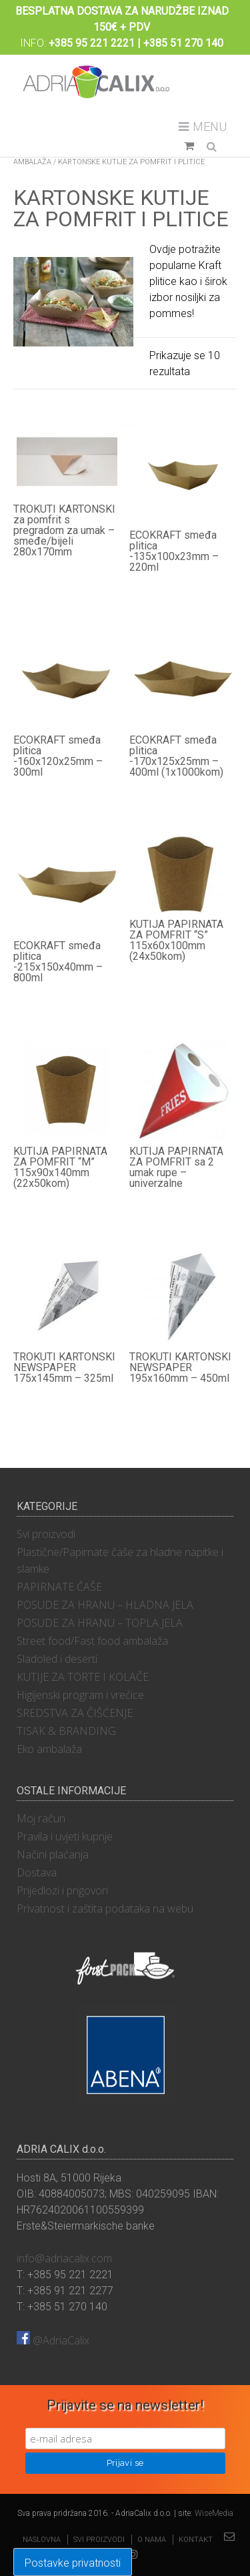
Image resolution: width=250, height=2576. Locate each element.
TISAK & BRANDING (66, 1731)
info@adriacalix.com (64, 2258)
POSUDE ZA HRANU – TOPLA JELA (100, 1622)
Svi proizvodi (46, 1534)
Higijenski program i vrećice (80, 1695)
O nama (151, 2539)
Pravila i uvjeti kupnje (65, 1836)
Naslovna (42, 2539)
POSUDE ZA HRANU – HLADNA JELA (105, 1604)
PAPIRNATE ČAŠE (59, 1586)
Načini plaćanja (53, 1854)
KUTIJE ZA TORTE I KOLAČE (83, 1676)
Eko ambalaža (49, 1749)
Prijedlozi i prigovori (62, 1890)
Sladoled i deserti (57, 1658)
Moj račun (41, 1818)
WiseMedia (214, 2513)
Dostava (37, 1872)
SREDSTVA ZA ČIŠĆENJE (75, 1713)
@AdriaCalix (53, 2340)
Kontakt (196, 2539)
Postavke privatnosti (73, 2563)
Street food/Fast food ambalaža (92, 1640)
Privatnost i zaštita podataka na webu (105, 1908)
